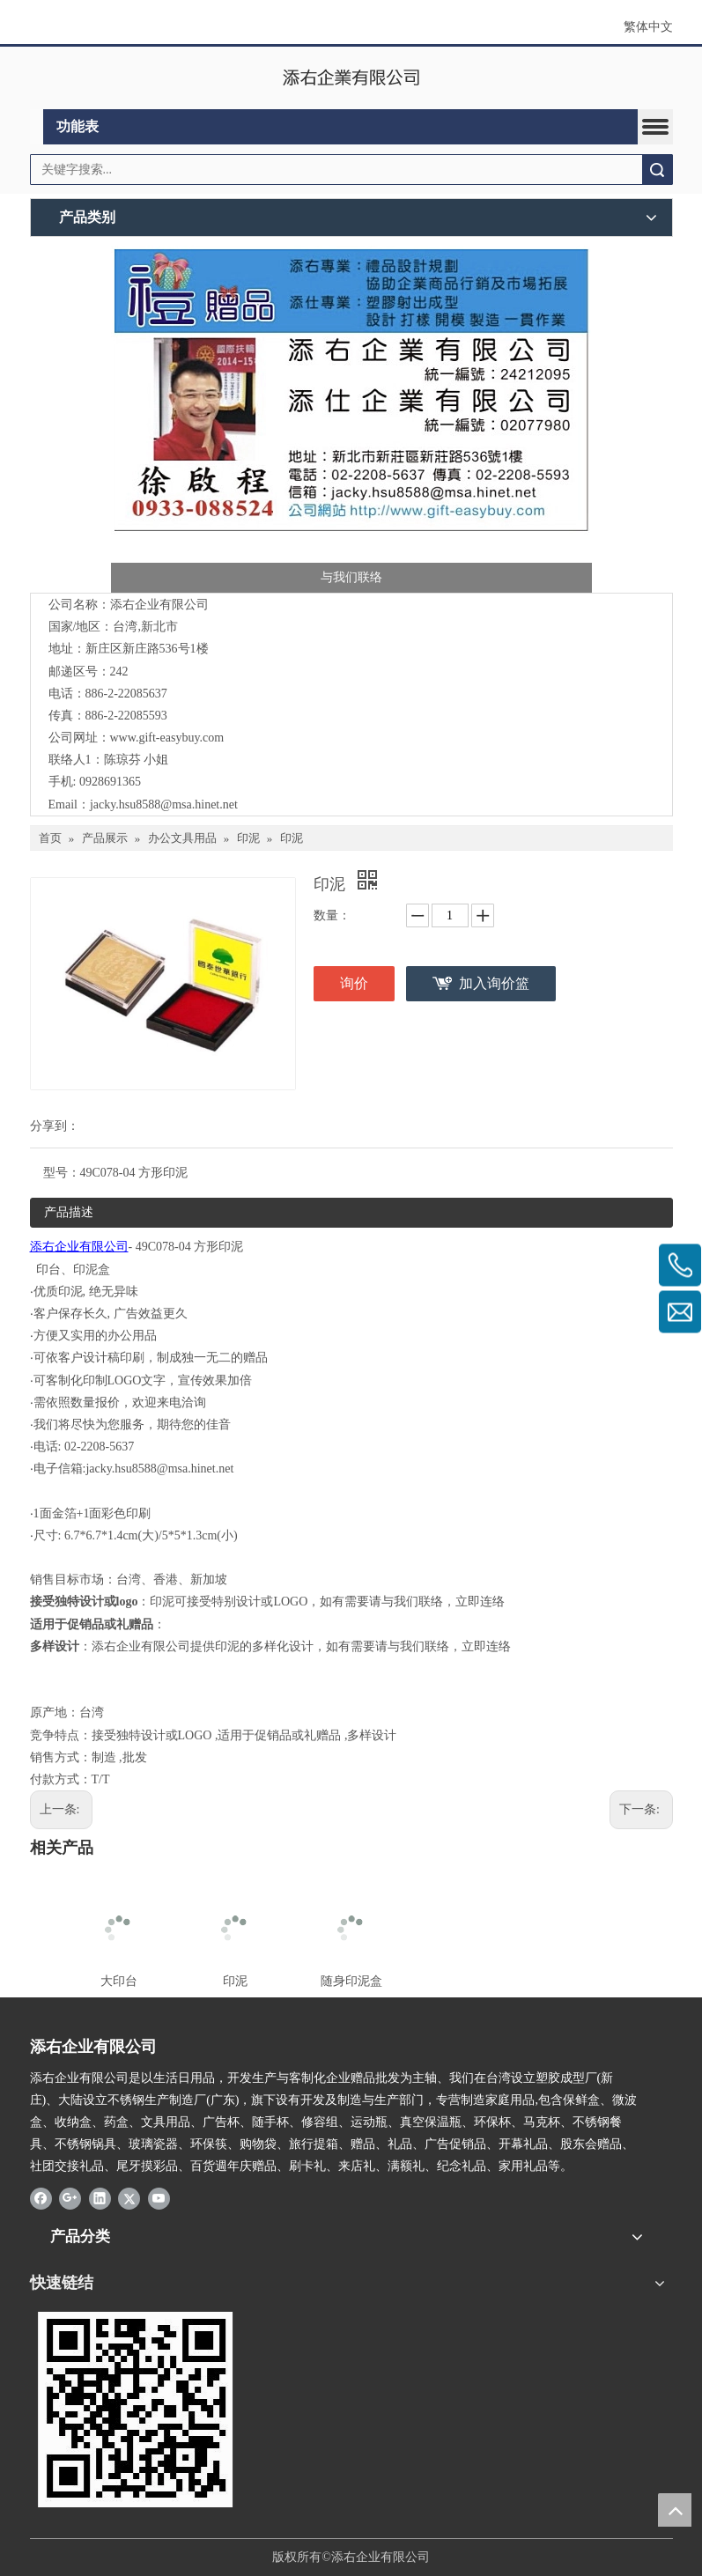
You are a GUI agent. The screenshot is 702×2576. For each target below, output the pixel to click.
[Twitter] (129, 2198)
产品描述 (68, 1212)
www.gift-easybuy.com (167, 737)
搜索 (657, 169)
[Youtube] (159, 2198)
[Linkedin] (100, 2198)
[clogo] (351, 78)
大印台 (118, 1981)
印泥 (235, 1981)
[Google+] (70, 2198)
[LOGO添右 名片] (351, 419)
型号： (61, 1172)
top (674, 2510)
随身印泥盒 (351, 1981)
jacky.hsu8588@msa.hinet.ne (162, 804)
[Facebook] (41, 2198)
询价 (354, 983)
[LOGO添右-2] (127, 2409)
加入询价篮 (494, 983)
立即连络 (480, 1601)
